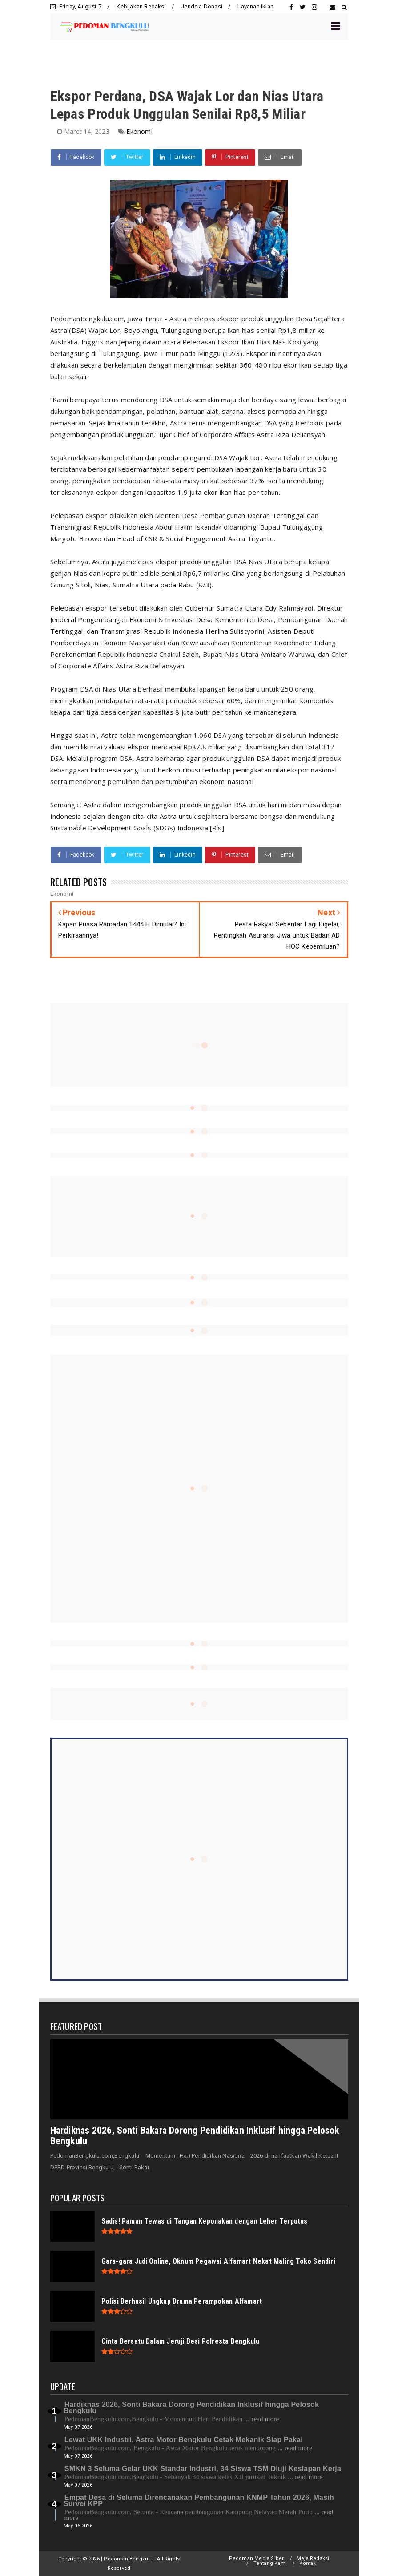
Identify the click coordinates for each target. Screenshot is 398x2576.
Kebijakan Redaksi (141, 6)
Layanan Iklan (255, 6)
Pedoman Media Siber (256, 2558)
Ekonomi (139, 131)
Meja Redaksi (313, 2558)
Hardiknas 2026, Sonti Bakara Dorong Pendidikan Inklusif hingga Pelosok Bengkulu (194, 2136)
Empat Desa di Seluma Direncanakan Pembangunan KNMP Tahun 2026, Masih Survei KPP (199, 2500)
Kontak (307, 2563)
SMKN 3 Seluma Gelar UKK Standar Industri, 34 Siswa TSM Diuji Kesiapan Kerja (202, 2468)
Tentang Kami (270, 2563)
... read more (261, 2418)
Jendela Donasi (201, 6)
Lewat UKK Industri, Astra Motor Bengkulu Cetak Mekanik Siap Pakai (183, 2439)
